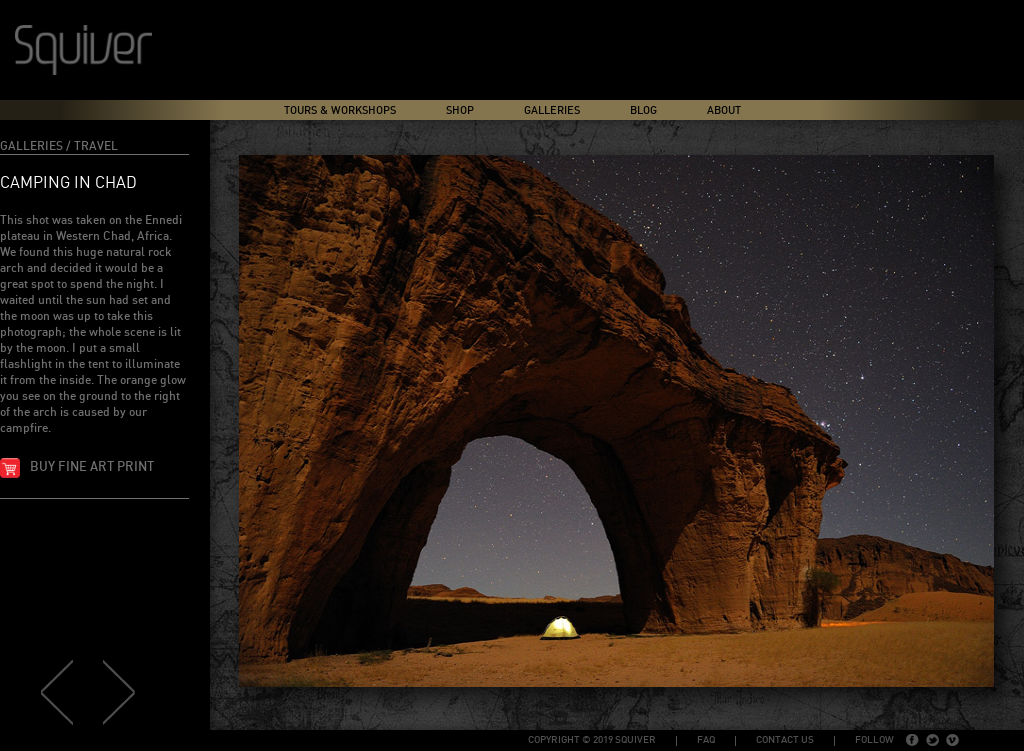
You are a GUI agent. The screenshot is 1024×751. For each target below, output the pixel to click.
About (724, 110)
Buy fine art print (92, 467)
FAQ (706, 740)
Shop (460, 110)
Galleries (552, 110)
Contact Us (785, 740)
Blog (643, 110)
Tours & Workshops (340, 110)
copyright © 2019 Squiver (592, 740)
